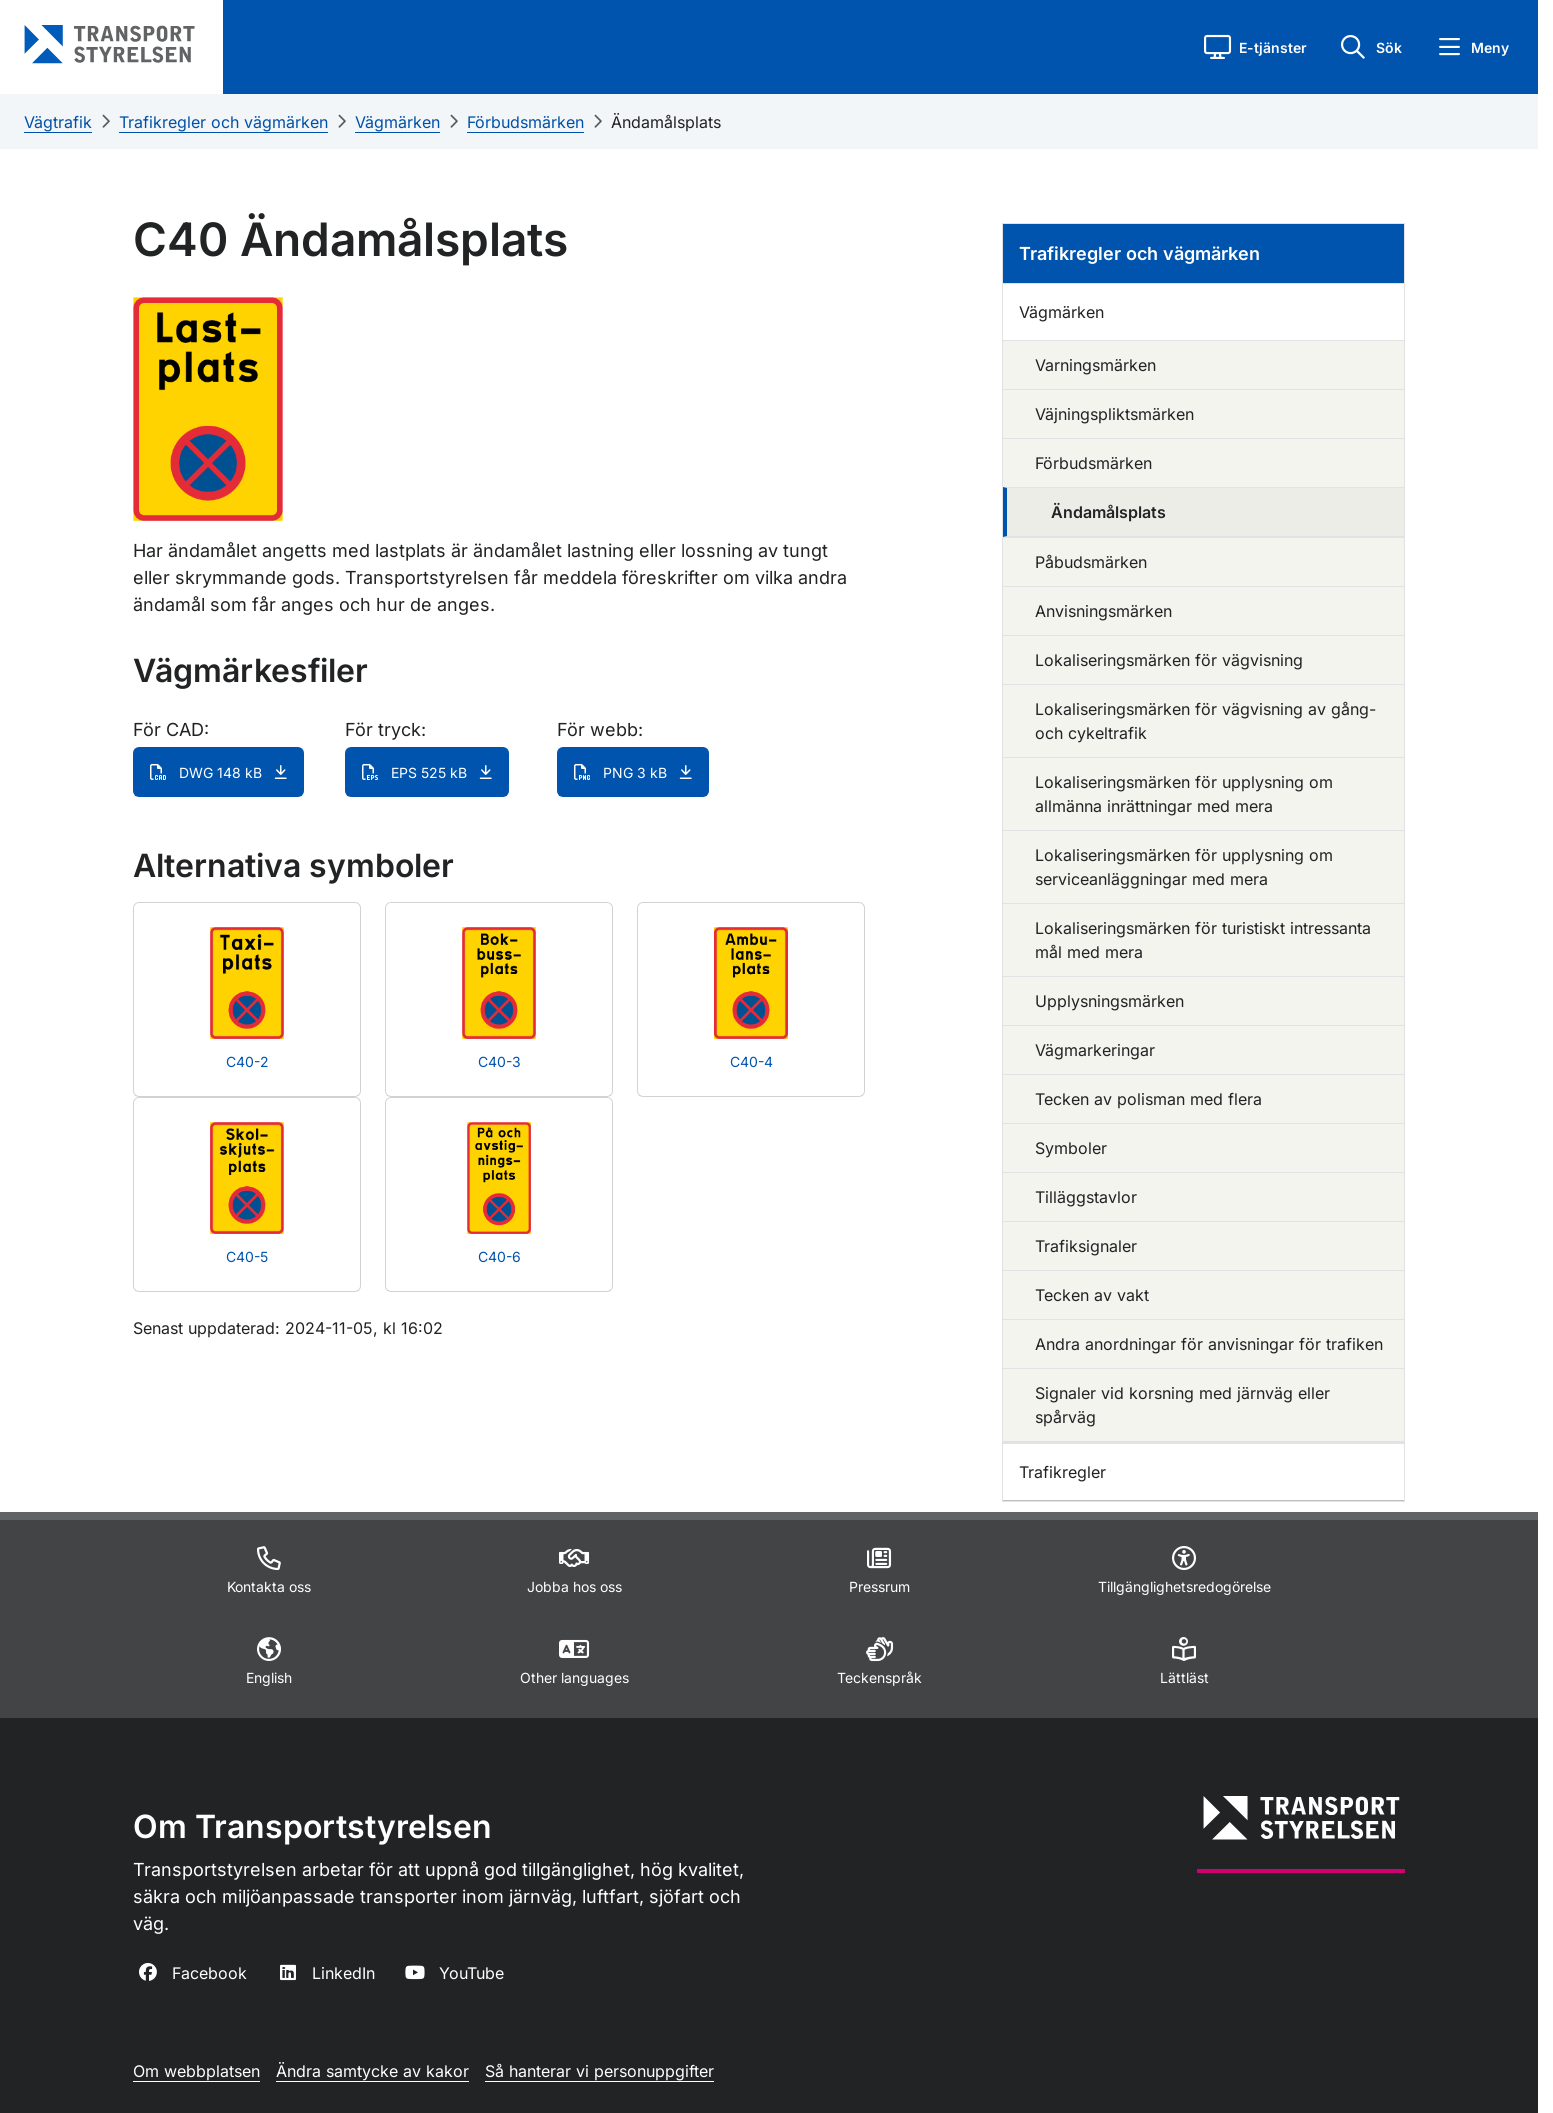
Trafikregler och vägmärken (223, 122)
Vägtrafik (58, 122)
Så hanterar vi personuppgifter (599, 2071)
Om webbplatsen (196, 2071)
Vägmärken (397, 122)
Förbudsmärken (525, 122)
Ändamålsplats (666, 122)
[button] (1255, 47)
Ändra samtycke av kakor (372, 2071)
